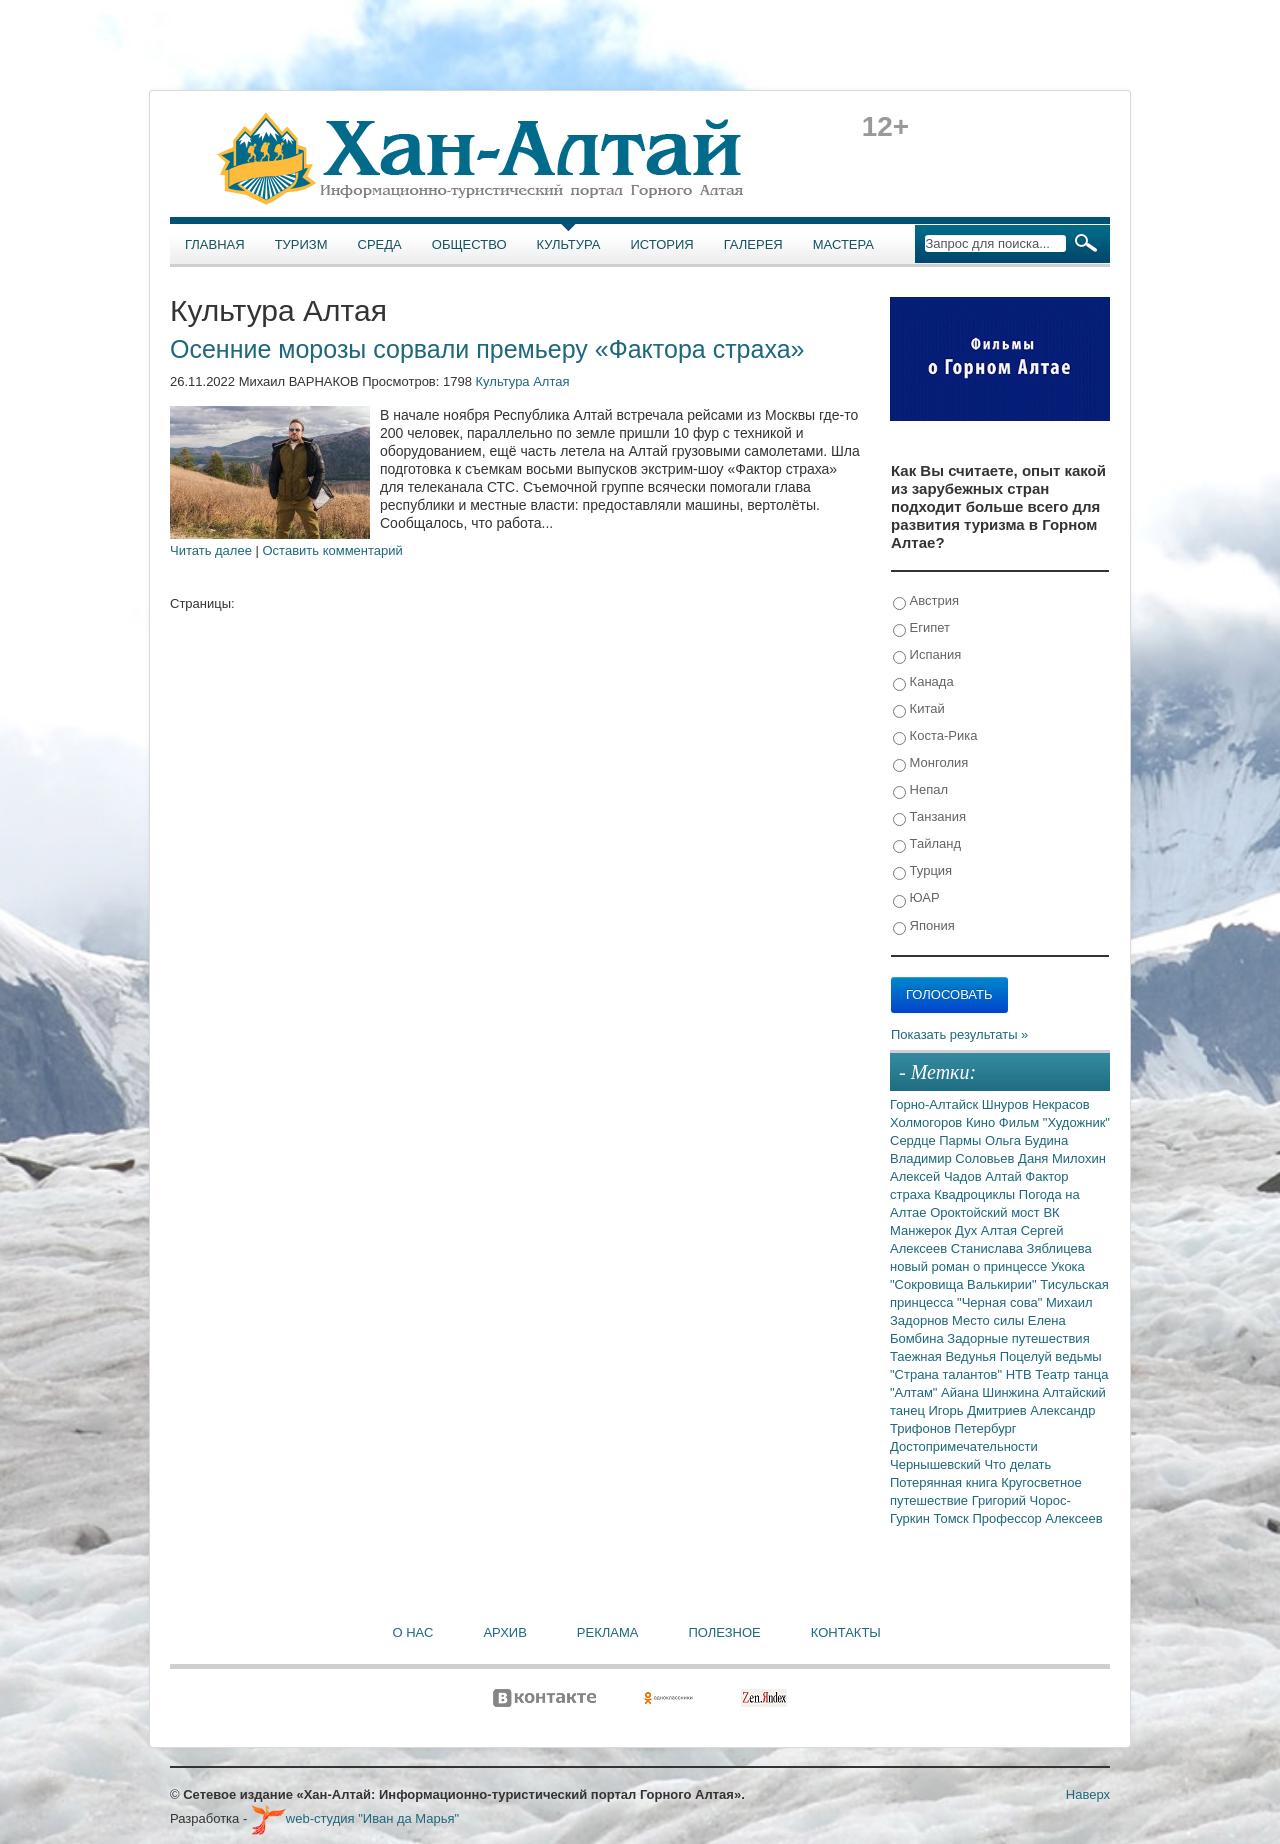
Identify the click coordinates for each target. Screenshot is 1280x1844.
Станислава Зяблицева (1021, 1248)
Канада (923, 682)
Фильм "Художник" (1054, 1122)
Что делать (1017, 1464)
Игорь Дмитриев (980, 1410)
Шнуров (1007, 1104)
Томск (953, 1518)
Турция (922, 871)
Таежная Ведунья (945, 1356)
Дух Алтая (988, 1230)
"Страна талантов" (948, 1374)
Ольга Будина (1026, 1140)
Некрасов (1061, 1104)
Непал (920, 790)
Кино (982, 1122)
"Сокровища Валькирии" (965, 1284)
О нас (413, 1632)
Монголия (930, 763)
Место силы (990, 1320)
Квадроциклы (976, 1194)
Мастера (843, 244)
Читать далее (211, 550)
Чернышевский (937, 1464)
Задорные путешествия (1018, 1338)
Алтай (1005, 1176)
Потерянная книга (945, 1482)
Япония (924, 926)
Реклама (608, 1632)
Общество (469, 244)
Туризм (301, 244)
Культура (569, 244)
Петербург (986, 1428)
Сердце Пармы (937, 1140)
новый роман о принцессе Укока (987, 1266)
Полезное (724, 1632)
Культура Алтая (523, 381)
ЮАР (916, 898)
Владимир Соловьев (954, 1158)
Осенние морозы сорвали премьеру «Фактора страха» (487, 349)
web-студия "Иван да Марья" (355, 1818)
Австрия (926, 601)
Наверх (1088, 1794)
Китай (919, 709)
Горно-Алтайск (936, 1104)
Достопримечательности (964, 1446)
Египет (921, 628)
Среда (380, 244)
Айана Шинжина (992, 1392)
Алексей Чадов (937, 1176)
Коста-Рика (935, 736)
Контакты (846, 1632)
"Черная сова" (1001, 1302)
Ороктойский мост (986, 1212)
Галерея (753, 244)
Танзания (929, 817)
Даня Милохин (1062, 1158)
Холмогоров (928, 1122)
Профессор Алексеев (1037, 1518)
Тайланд (927, 844)
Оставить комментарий (333, 550)
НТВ (1021, 1374)
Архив (504, 1632)
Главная (215, 244)
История (662, 244)
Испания (927, 655)
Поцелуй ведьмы (1051, 1356)
